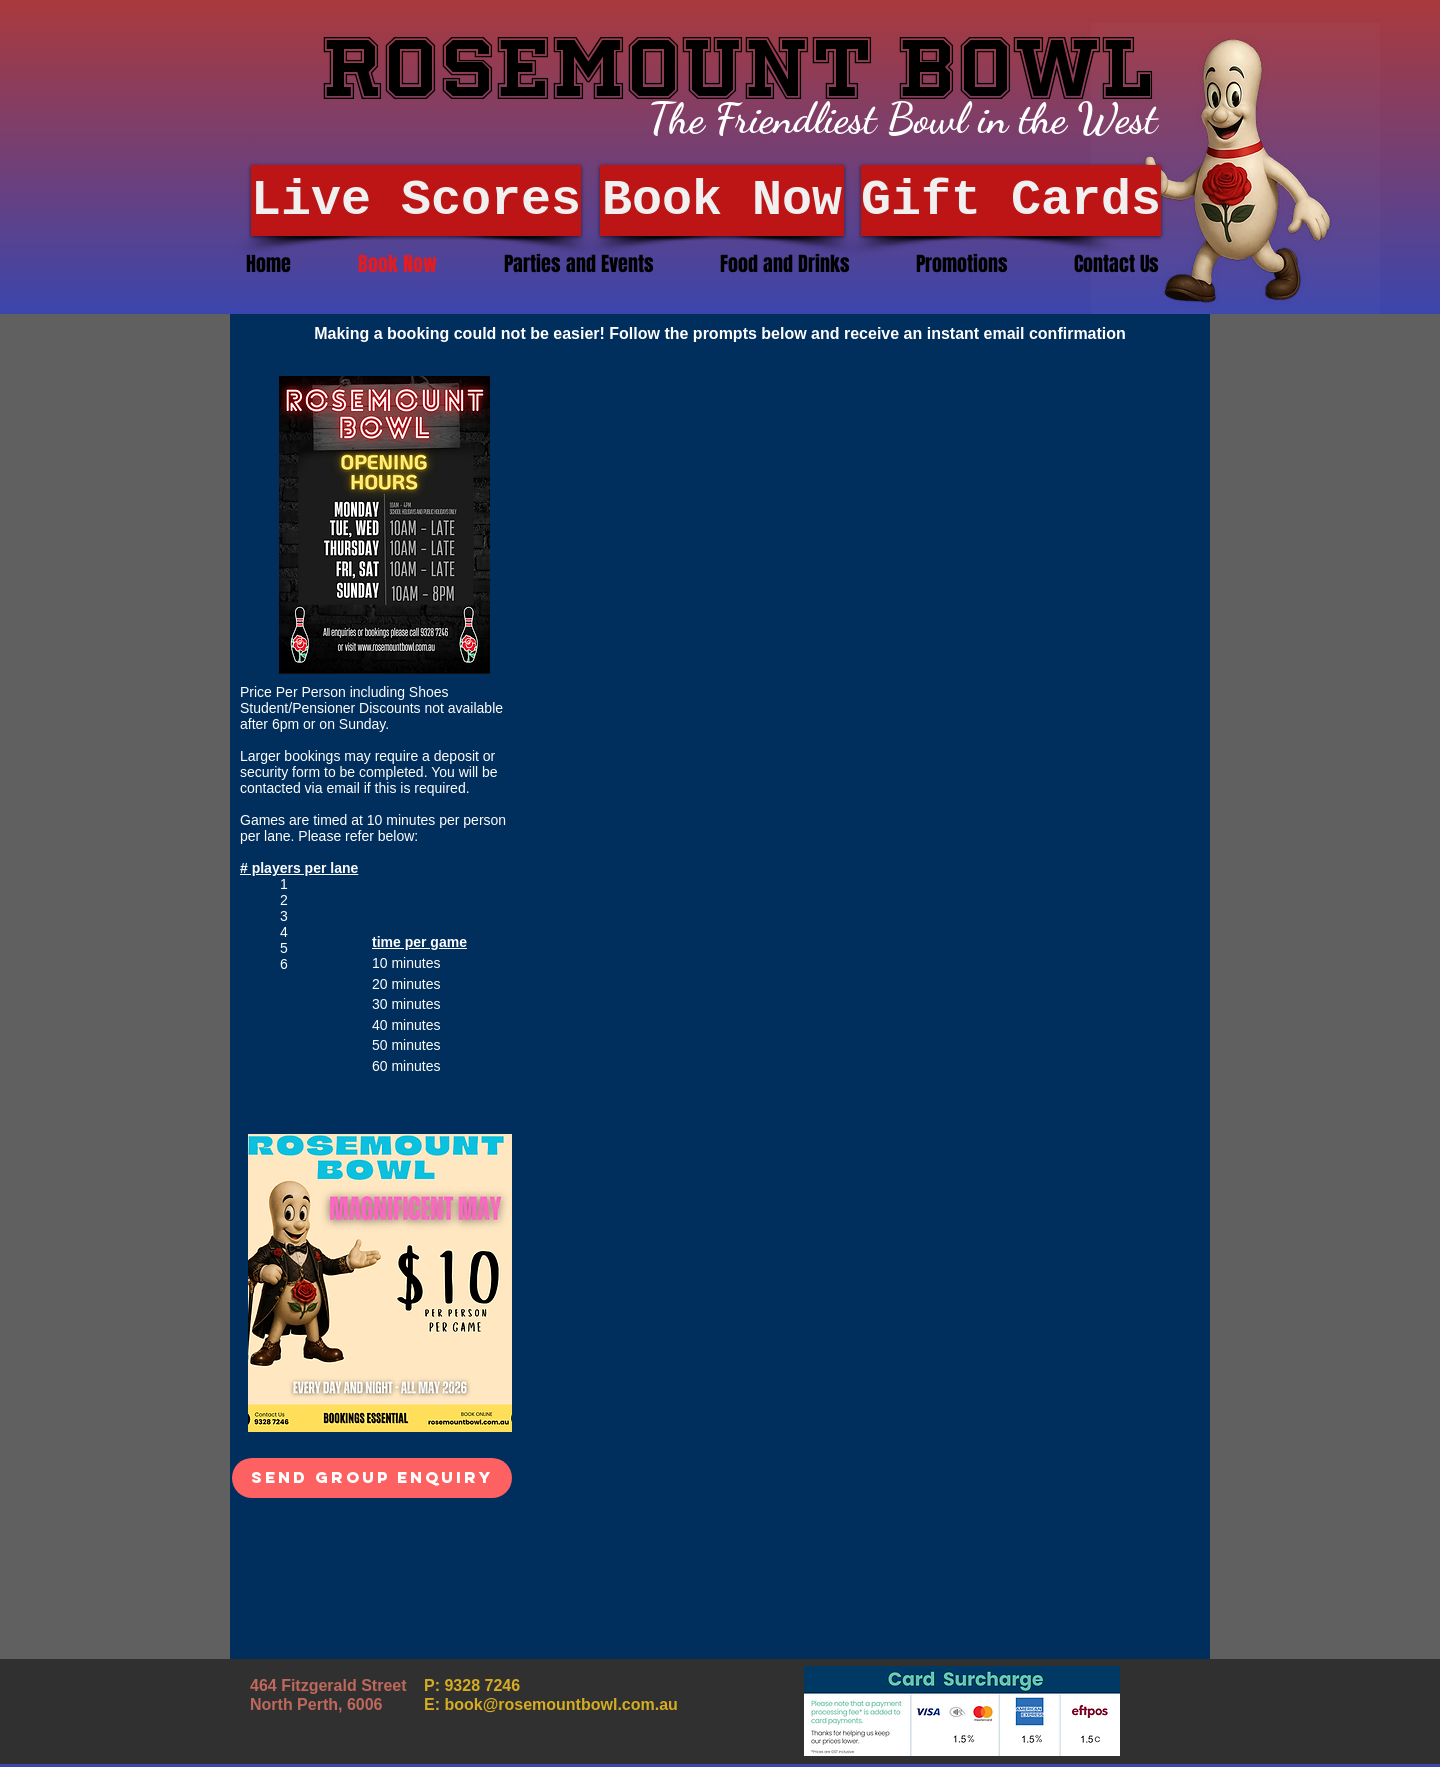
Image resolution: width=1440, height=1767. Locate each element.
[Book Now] (722, 200)
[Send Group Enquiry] (372, 1478)
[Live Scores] (416, 200)
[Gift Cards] (1011, 200)
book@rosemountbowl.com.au (560, 1704)
